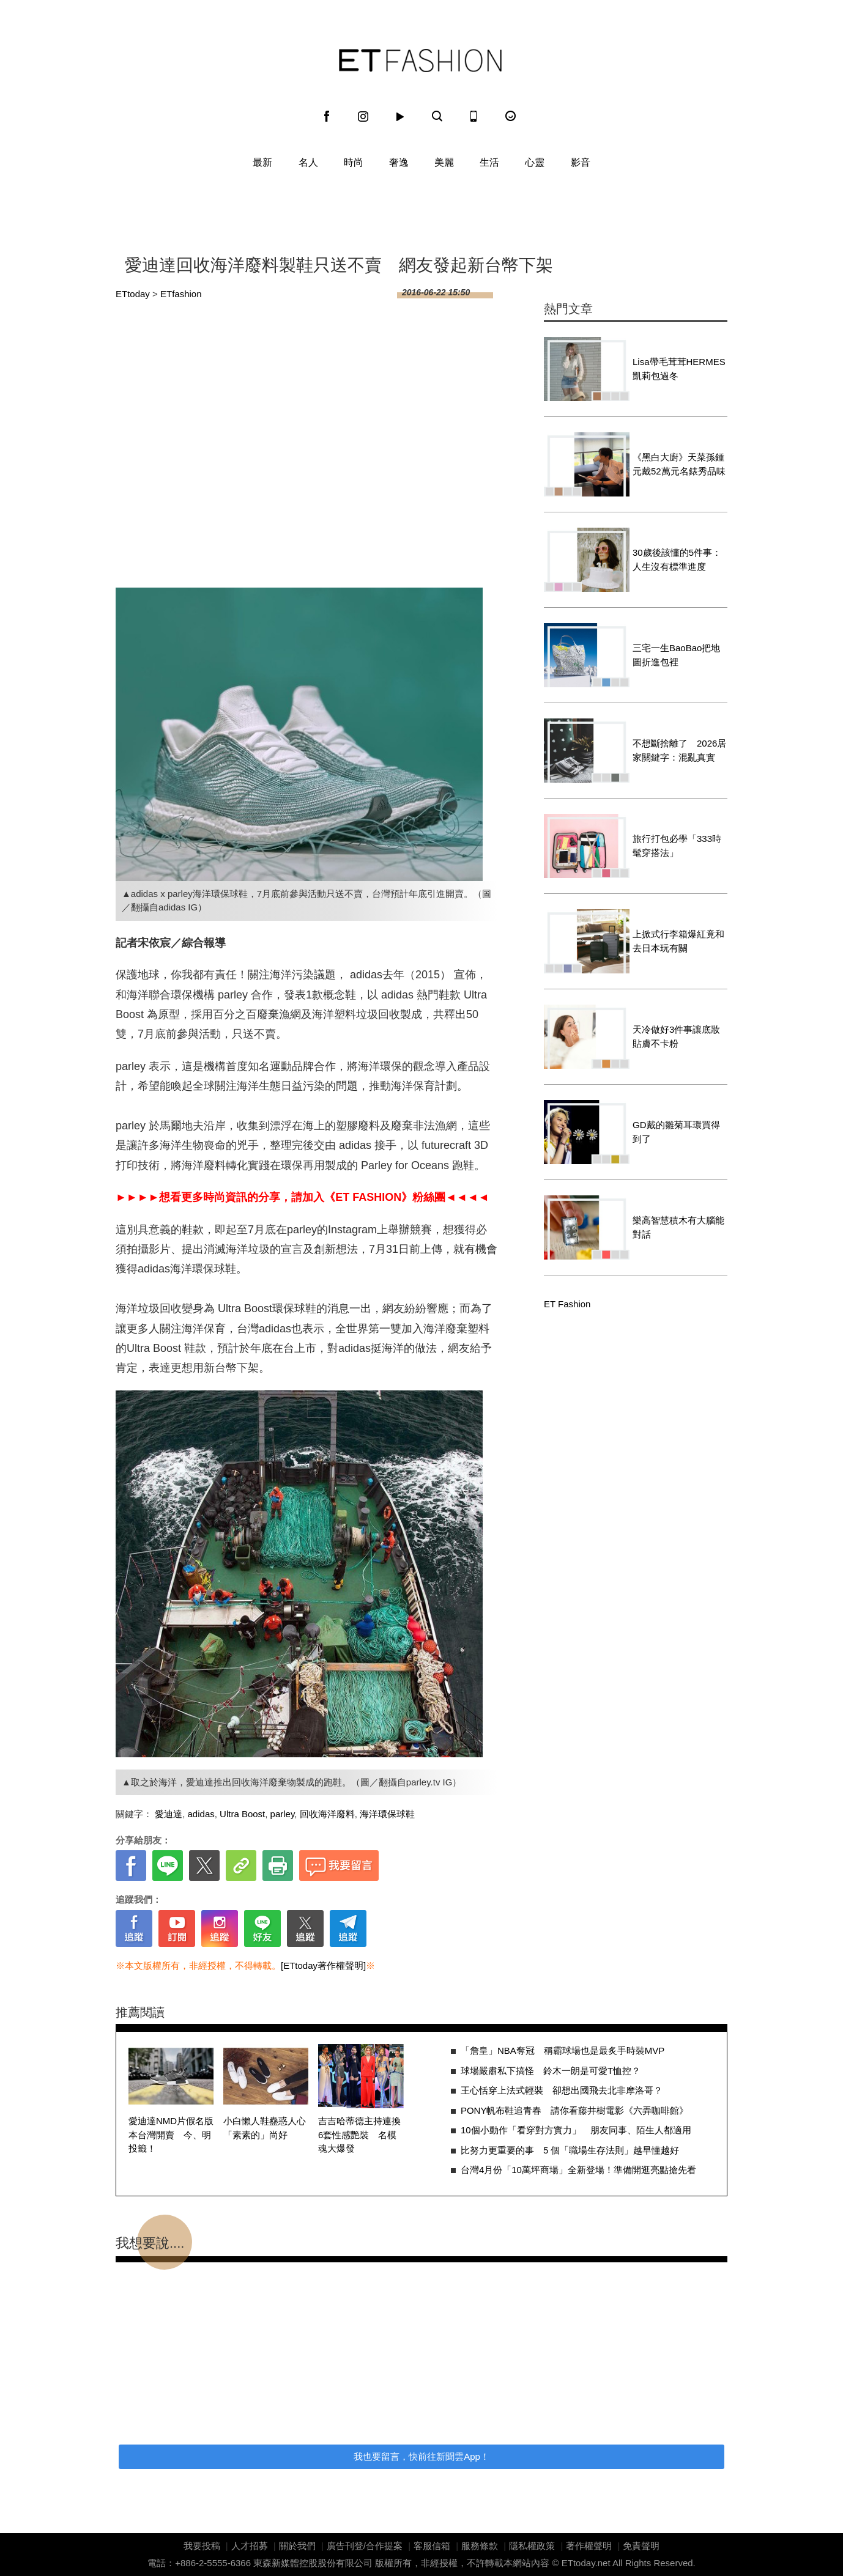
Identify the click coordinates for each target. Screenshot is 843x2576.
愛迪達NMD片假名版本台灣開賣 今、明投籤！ (171, 2134)
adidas (201, 1814)
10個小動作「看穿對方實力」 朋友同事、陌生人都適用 (576, 2130)
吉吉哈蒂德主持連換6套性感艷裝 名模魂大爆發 (359, 2134)
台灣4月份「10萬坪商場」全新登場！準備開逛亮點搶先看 (578, 2170)
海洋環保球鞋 (387, 1814)
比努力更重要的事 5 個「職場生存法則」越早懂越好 (570, 2150)
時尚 (353, 162)
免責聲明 (641, 2546)
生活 (489, 162)
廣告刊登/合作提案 (365, 2546)
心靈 (534, 162)
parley (282, 1814)
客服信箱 (432, 2546)
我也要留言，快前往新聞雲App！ (421, 2456)
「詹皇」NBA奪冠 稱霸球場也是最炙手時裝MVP (562, 2050)
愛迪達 (168, 1814)
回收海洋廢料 (327, 1814)
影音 (580, 162)
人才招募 (249, 2546)
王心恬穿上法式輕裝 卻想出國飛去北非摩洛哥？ (562, 2090)
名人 (308, 162)
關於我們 (297, 2546)
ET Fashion (420, 60)
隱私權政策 (532, 2546)
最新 (262, 162)
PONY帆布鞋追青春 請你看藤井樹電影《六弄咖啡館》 (575, 2110)
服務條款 (479, 2546)
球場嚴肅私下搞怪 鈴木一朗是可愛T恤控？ (551, 2070)
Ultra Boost (242, 1814)
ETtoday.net (586, 2563)
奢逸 (399, 162)
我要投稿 (202, 2546)
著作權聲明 (589, 2546)
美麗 (444, 162)
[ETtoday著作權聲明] (323, 1965)
